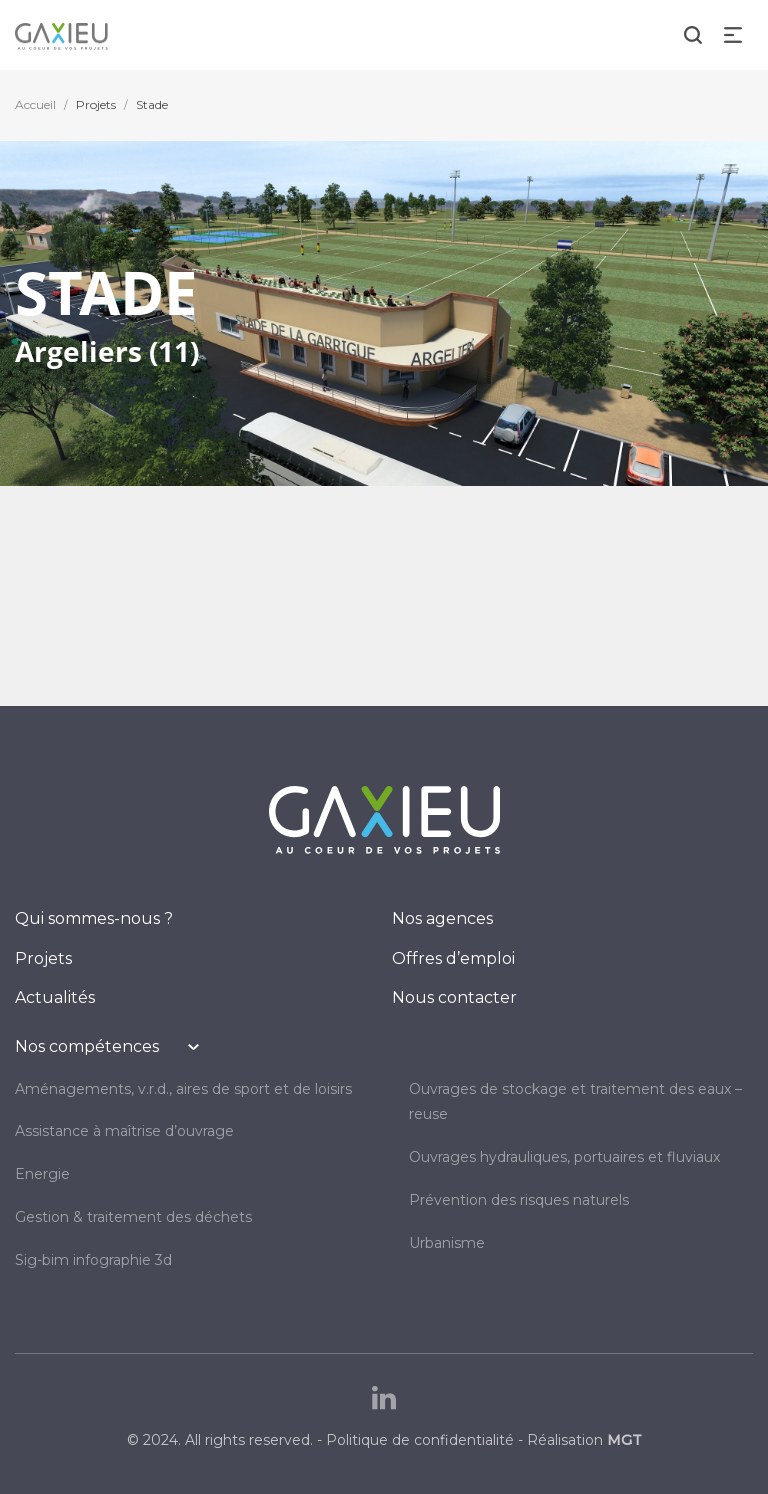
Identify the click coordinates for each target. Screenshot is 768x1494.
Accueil (35, 104)
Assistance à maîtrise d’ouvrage (124, 1131)
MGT (624, 1440)
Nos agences (442, 918)
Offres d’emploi (453, 958)
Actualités (55, 997)
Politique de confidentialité (420, 1440)
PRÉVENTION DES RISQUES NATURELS (519, 1200)
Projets (96, 104)
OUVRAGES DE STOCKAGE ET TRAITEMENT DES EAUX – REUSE (575, 1102)
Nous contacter (454, 997)
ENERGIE (42, 1174)
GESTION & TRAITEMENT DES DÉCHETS (133, 1217)
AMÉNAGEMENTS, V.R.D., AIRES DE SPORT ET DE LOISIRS (183, 1089)
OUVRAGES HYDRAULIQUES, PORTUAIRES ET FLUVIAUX (564, 1157)
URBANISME (447, 1243)
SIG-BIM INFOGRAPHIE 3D (93, 1260)
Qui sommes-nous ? (94, 918)
